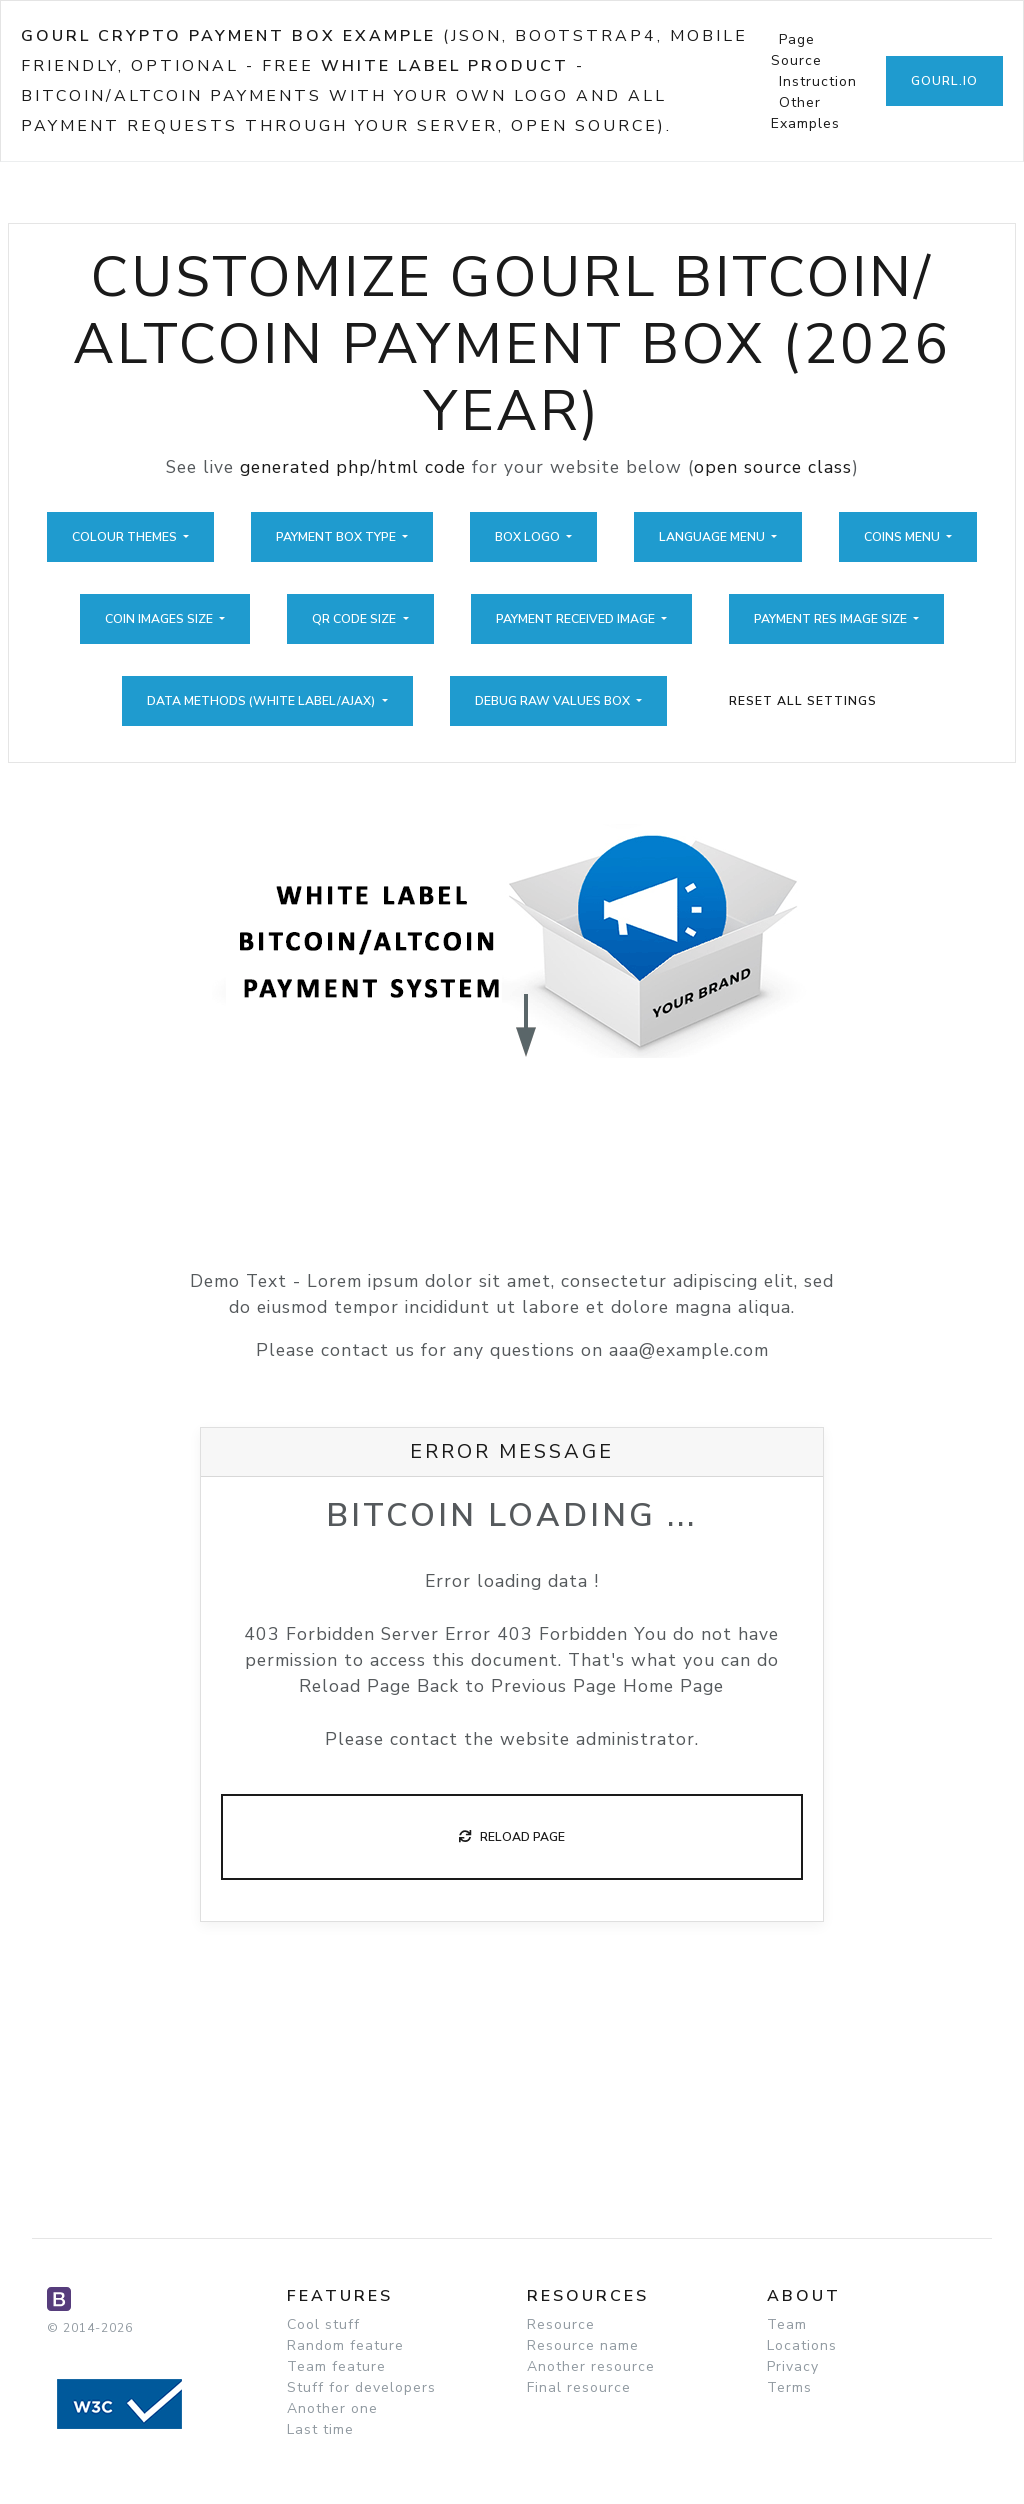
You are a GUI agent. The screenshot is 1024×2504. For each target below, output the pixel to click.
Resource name (583, 2345)
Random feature (345, 2345)
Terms (789, 2387)
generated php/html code (353, 467)
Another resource (591, 2366)
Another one (332, 2408)
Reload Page (512, 1837)
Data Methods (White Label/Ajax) (262, 701)
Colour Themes (126, 537)
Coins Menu (903, 537)
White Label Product (445, 66)
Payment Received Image (577, 619)
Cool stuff (323, 2324)
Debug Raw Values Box (554, 701)
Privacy (793, 2366)
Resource (561, 2324)
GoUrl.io (944, 81)
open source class (773, 467)
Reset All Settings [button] (803, 701)
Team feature (336, 2366)
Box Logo (529, 537)
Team (787, 2324)
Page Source (796, 50)
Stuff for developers (361, 2387)
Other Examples (805, 113)
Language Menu (713, 537)
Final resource (579, 2387)
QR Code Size (355, 619)
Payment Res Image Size (832, 619)
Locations (802, 2345)
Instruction (818, 81)
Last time (320, 2429)
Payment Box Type (337, 537)
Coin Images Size (160, 619)
